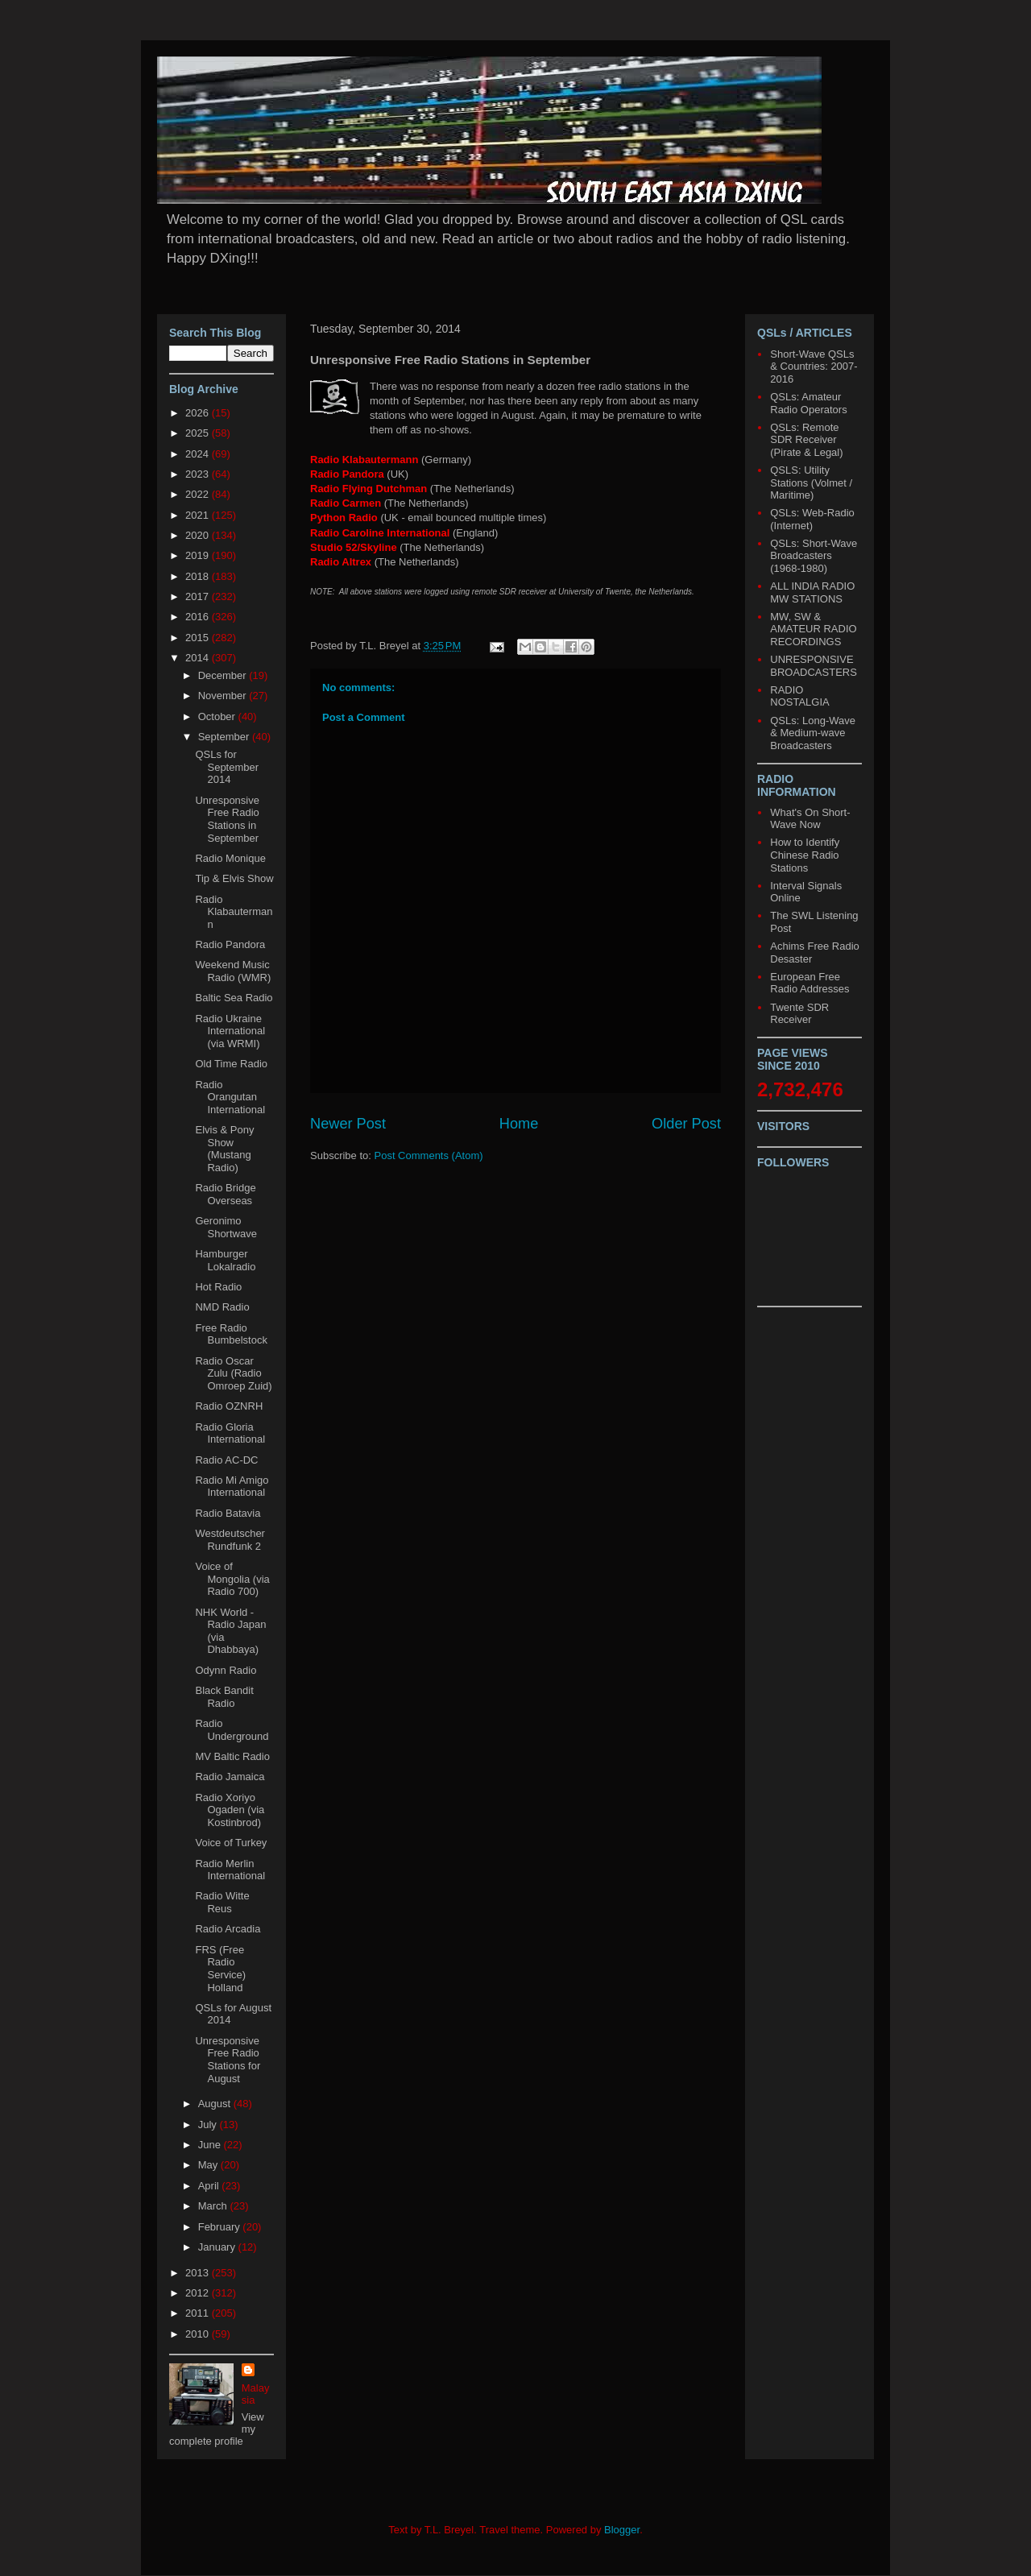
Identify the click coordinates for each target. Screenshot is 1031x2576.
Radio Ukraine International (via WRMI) (230, 1031)
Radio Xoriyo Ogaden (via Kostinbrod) (229, 1809)
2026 (198, 413)
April (210, 2186)
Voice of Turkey (231, 1843)
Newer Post (348, 1124)
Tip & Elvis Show (234, 878)
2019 (198, 555)
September (225, 737)
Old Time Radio (231, 1064)
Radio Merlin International (230, 1869)
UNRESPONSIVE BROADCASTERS (813, 665)
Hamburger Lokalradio (225, 1260)
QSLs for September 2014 (227, 766)
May (209, 2165)
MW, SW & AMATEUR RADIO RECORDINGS (813, 629)
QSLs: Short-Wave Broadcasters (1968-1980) (813, 555)
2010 (198, 2334)
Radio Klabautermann (233, 911)
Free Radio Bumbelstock (231, 1334)
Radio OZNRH (229, 1406)
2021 (198, 515)
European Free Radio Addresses (809, 983)
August (216, 2104)
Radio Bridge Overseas (225, 1194)
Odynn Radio (225, 1670)
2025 (198, 433)
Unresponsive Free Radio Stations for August (227, 2060)
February (220, 2227)
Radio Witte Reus (222, 1902)
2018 (198, 576)
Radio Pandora (230, 944)
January (218, 2247)
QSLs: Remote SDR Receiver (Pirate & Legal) (806, 439)
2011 (198, 2313)
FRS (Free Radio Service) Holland (220, 1969)
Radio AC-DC (226, 1460)
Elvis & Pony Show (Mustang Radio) (224, 1149)
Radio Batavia (227, 1513)
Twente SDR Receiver (799, 1013)
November (224, 696)
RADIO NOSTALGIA (799, 696)
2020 (198, 535)
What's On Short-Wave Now (810, 818)
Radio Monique (230, 858)
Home (519, 1124)
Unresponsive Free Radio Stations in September (227, 819)
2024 (198, 454)
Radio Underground (231, 1729)
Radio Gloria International (230, 1433)
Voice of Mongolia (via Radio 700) (232, 1578)
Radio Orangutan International (230, 1097)
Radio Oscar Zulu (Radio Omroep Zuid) (233, 1373)
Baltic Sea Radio (233, 998)
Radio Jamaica (229, 1776)
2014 (198, 658)
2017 (198, 596)
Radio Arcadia (227, 1929)
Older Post (686, 1124)
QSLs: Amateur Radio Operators (808, 403)
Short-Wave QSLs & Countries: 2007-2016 (813, 366)
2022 (198, 494)
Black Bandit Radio (224, 1696)
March (214, 2206)
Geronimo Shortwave (225, 1227)
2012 (198, 2293)
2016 (198, 617)
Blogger (622, 2530)
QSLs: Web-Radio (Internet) (812, 519)
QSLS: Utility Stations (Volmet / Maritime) (811, 482)
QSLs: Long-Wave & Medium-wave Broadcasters (812, 733)
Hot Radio (218, 1287)
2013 (198, 2273)
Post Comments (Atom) (429, 1155)
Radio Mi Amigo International (231, 1486)
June (211, 2145)
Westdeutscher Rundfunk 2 (229, 1539)
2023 (198, 474)
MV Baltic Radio (232, 1756)
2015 (198, 638)
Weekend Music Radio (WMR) (233, 971)
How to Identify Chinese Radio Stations (804, 854)
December (224, 675)
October (218, 716)
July (209, 2124)
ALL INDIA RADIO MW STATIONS (812, 592)
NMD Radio (222, 1307)
